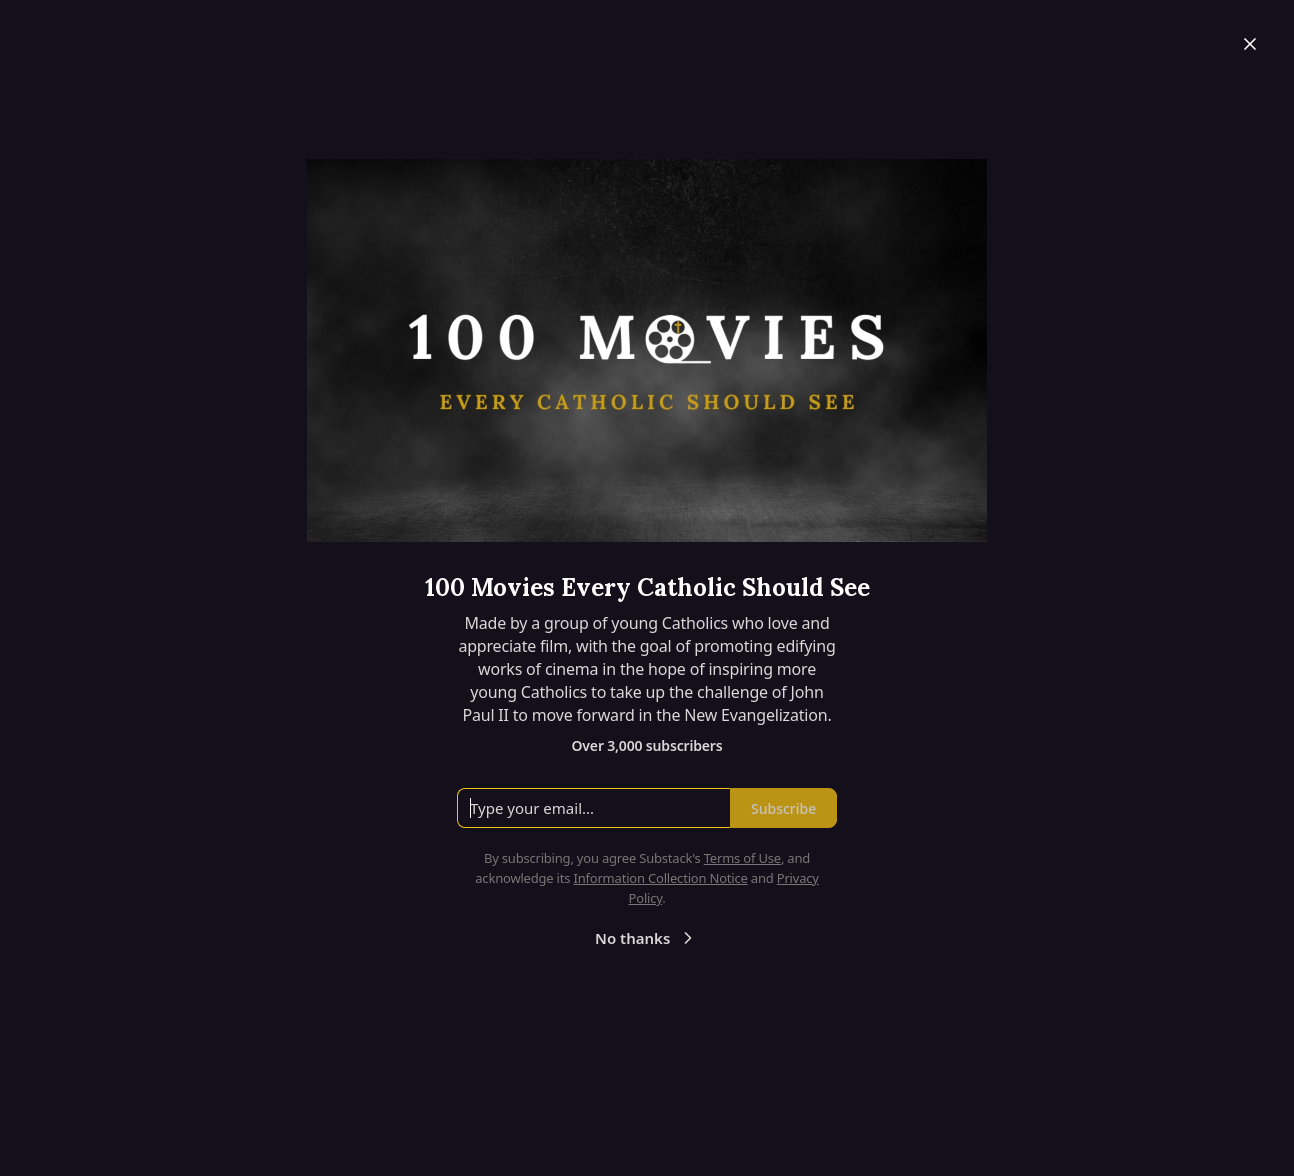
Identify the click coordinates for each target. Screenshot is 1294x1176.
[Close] (1250, 44)
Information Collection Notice (660, 878)
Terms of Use (742, 858)
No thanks (646, 938)
